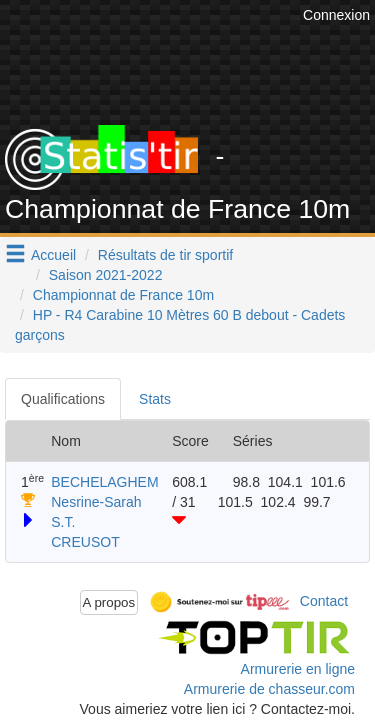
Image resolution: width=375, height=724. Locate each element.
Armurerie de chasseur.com (269, 689)
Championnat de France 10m (123, 295)
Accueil (53, 255)
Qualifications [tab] (63, 399)
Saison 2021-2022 (106, 275)
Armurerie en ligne (298, 669)
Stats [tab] (155, 399)
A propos (109, 602)
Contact (324, 601)
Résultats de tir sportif (165, 255)
